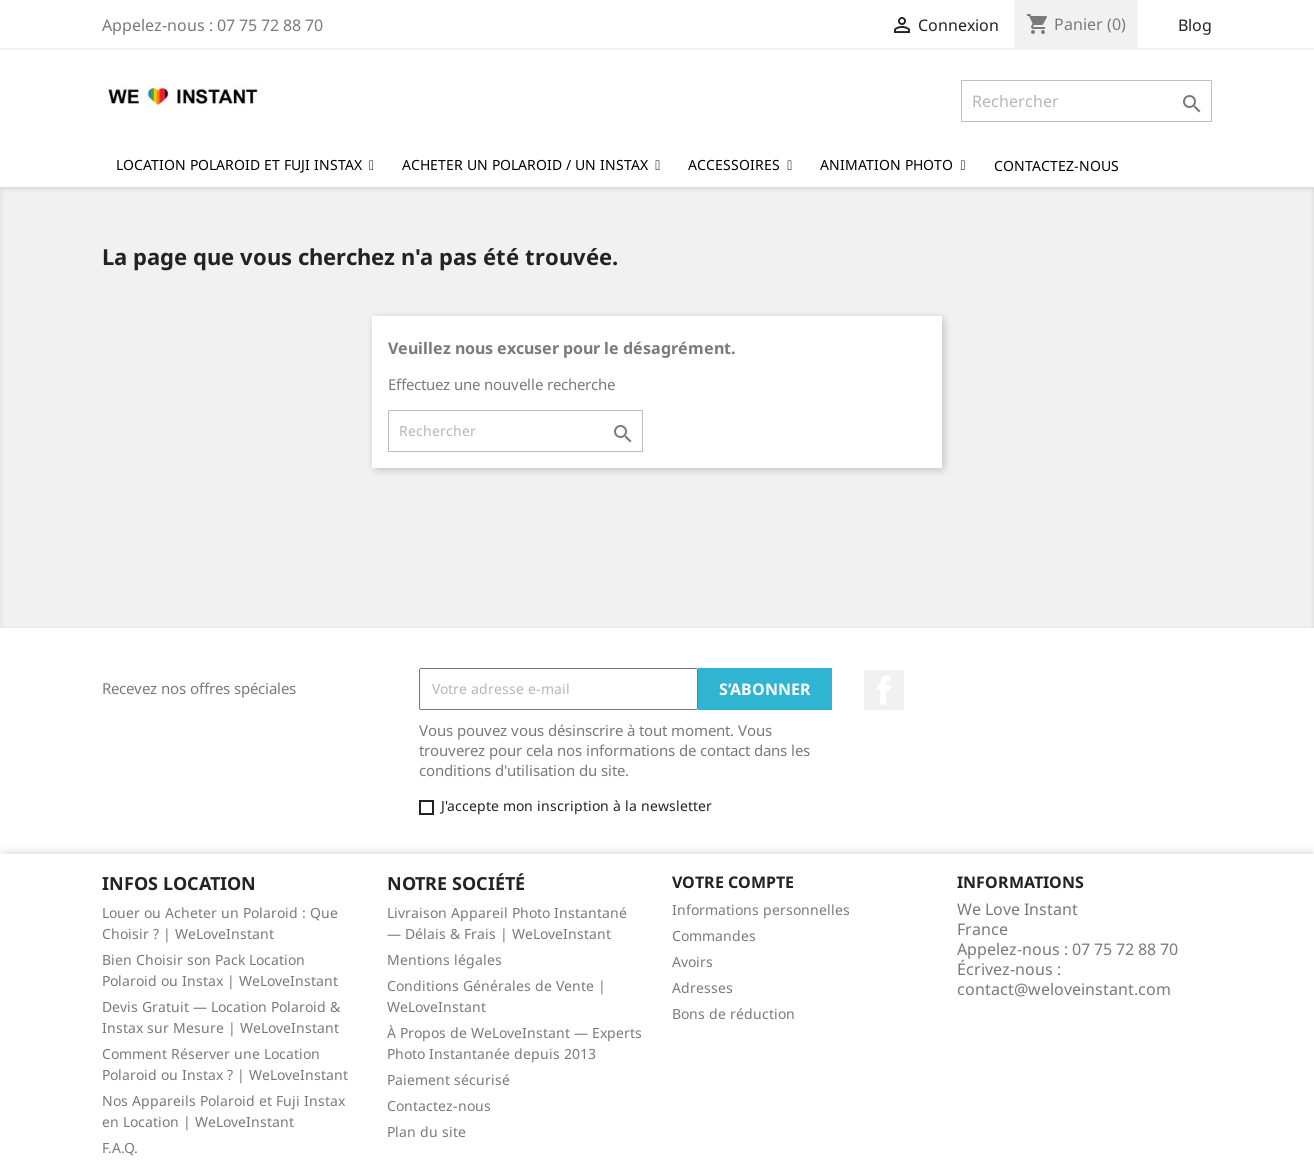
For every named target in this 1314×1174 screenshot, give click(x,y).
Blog (1195, 25)
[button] (892, 164)
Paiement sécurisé (448, 1079)
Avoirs (692, 961)
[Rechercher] (1086, 101)
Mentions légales (444, 959)
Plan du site (426, 1131)
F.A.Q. (120, 1147)
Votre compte (733, 882)
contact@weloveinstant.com (1064, 989)
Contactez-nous (439, 1105)
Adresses (702, 987)
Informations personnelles (761, 909)
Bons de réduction (733, 1013)
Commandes (714, 935)
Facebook (884, 690)
